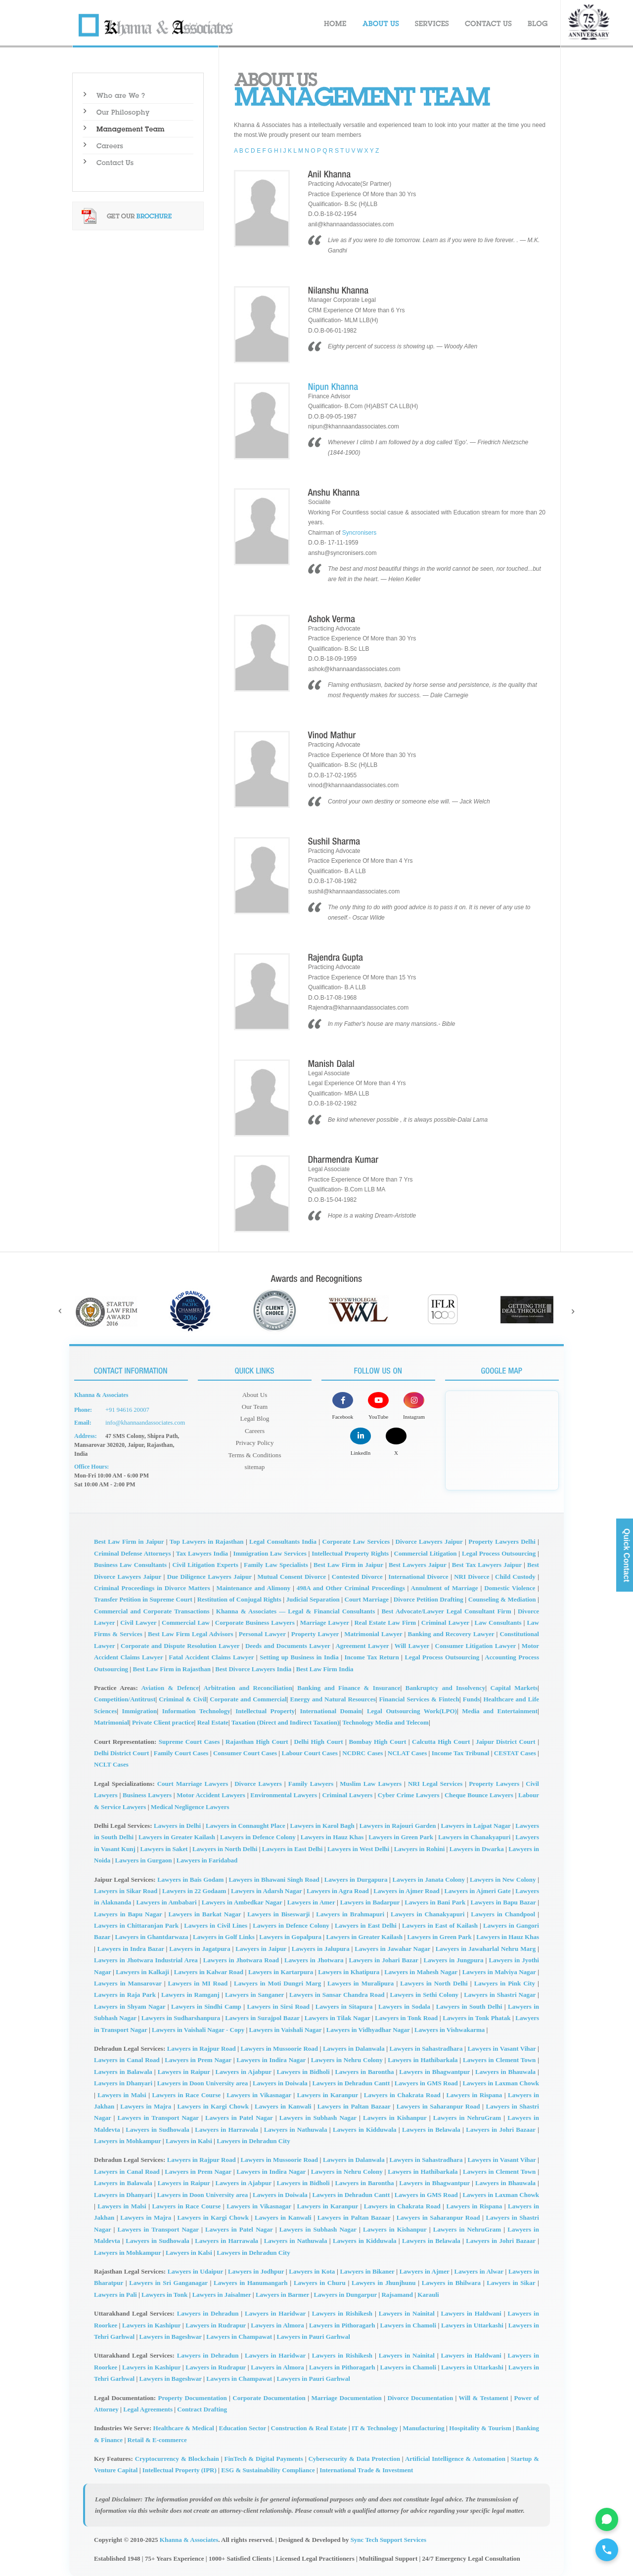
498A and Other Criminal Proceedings (351, 1587)
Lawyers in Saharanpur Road (438, 2105)
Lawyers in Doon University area (202, 2082)
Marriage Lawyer (324, 1621)
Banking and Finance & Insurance (348, 1686)
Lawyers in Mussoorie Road (279, 2047)
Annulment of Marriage (444, 1587)
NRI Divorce (471, 1575)
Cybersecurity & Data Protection (354, 2457)
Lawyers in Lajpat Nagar (475, 1824)
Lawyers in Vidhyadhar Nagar (368, 2028)
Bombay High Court (377, 1740)
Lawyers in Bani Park (435, 1901)
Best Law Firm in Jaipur (129, 1541)
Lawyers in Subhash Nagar (318, 2117)
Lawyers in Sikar (511, 2282)
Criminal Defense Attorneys (132, 1552)
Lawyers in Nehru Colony (347, 2059)
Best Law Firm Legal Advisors (190, 1633)
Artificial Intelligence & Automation (455, 2457)
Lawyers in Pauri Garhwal (313, 2335)
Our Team (255, 1405)
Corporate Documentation (268, 2397)
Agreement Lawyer (362, 1644)
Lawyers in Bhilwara (451, 2282)
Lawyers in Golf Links (224, 1936)
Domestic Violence (509, 1587)
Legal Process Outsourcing (499, 1552)
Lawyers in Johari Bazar (383, 1959)
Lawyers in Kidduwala (365, 2128)
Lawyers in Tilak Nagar (337, 2017)
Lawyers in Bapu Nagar (128, 1913)
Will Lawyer (412, 1644)
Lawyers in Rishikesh (342, 2312)
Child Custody (515, 1575)
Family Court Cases (181, 1752)
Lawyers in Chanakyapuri (474, 1836)
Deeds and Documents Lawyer (287, 1644)
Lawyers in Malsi (121, 2094)
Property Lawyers (494, 1782)
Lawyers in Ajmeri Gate (477, 1890)
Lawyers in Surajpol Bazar (262, 2017)
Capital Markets (514, 1686)
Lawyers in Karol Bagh (322, 1824)
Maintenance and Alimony (253, 1587)
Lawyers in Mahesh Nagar (420, 1971)
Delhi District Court (121, 1752)
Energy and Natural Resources (332, 1698)
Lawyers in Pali (115, 2293)
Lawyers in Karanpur (327, 2094)
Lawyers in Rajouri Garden (398, 1824)
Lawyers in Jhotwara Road (241, 1959)
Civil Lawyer (138, 1621)
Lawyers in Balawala (123, 2070)
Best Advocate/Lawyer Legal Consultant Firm (446, 1610)
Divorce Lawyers (258, 1782)
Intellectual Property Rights (350, 1552)
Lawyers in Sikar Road (125, 1890)
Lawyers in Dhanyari (123, 2082)
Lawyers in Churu (320, 2282)
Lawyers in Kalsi (189, 2140)
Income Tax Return (372, 1656)
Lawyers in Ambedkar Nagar (242, 1901)
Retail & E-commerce (157, 2439)
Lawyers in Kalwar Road (208, 1971)
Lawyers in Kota (312, 2270)
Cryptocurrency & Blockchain (177, 2457)
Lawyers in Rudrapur (215, 2324)
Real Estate (212, 1721)
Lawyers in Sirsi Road (278, 2005)
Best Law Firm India (325, 1668)
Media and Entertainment (500, 1710)
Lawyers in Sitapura (344, 2005)
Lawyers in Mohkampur (127, 2140)
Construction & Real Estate (309, 2427)
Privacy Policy (254, 1439)
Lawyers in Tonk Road (406, 2017)
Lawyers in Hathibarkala (422, 2059)
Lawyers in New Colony (503, 1878)
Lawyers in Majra (145, 2105)
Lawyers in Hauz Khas (332, 1836)
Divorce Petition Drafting (428, 1599)
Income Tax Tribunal (461, 1752)
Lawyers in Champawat (239, 2335)
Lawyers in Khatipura (348, 1971)
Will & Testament (483, 2397)
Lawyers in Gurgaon (143, 1859)
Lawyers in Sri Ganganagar (168, 2282)
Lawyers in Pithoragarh (342, 2324)
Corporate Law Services (356, 1541)
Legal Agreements (148, 2408)
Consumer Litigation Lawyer (475, 1644)
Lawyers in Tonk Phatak (476, 2017)
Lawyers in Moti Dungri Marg (277, 1982)
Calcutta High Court (441, 1740)
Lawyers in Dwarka (477, 1848)
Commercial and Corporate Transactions (152, 1610)
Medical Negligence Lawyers (190, 1806)
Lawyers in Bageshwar (170, 2335)
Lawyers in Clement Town (499, 2059)
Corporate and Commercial (248, 1698)
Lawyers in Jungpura (454, 1959)
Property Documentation (192, 2397)
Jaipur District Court (506, 1740)
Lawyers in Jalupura (321, 1947)
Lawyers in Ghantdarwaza (151, 1936)
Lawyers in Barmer (282, 2293)
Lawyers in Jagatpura (199, 1947)
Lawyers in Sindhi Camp (206, 2005)
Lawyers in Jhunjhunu (383, 2282)
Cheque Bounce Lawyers (479, 1794)
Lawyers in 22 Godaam (194, 1890)
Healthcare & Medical (183, 2427)
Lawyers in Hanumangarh (251, 2282)
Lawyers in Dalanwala (354, 2047)
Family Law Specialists (276, 1563)
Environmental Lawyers (283, 1794)
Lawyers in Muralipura (360, 1982)
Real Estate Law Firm (385, 1621)
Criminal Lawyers (347, 1794)
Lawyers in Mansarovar (128, 1982)
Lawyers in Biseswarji (278, 1913)
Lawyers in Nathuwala (295, 2128)
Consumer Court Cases (245, 1752)
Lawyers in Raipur (184, 2070)
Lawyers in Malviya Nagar (499, 1971)
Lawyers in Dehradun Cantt (351, 2082)
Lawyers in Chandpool (503, 1913)
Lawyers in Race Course (186, 2094)
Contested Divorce (357, 1575)
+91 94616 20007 (126, 1409)
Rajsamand (397, 2293)
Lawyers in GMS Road (426, 2082)
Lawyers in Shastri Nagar (500, 1994)
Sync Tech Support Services (389, 2538)
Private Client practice (163, 1721)
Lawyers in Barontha (364, 2070)
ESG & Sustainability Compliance (268, 2469)
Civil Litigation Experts (205, 1563)
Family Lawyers (311, 1782)
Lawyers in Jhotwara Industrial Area (146, 1959)
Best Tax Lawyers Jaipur (487, 1563)
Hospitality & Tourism (480, 2427)
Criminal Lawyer (445, 1621)
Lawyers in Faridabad (207, 1859)
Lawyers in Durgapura (356, 1878)
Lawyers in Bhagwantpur (434, 2070)
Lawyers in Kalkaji (142, 1971)
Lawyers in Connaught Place (245, 1824)
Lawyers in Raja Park (125, 1994)
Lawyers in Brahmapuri (350, 1913)
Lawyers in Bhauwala (505, 2070)
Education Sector (243, 2427)
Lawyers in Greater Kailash (176, 1836)
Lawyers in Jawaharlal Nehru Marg (486, 1947)
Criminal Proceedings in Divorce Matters (152, 1587)
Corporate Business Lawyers (255, 1621)
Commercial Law (186, 1621)
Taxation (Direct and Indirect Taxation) (285, 1721)
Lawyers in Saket (163, 1848)
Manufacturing (424, 2427)
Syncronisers (359, 532)
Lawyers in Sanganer (254, 1994)
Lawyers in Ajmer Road (406, 1890)
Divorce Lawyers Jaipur (429, 1541)
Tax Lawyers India (202, 1552)
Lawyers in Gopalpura (290, 1936)
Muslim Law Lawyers (371, 1782)
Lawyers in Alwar (478, 2270)
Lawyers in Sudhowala (157, 2128)
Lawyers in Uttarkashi (472, 2324)
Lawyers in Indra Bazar (130, 1947)
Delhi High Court (318, 1740)
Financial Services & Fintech (419, 1698)
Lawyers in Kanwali (283, 2105)
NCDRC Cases (362, 1752)
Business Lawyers (147, 1794)
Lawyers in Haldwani (471, 2312)
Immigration (139, 1710)
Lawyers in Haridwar (275, 2312)
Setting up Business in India (299, 1656)
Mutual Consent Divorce (291, 1575)
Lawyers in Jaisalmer (221, 2293)
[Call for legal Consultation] (604, 2547)
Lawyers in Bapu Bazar (503, 1901)
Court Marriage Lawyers (192, 1782)
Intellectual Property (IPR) (179, 2469)
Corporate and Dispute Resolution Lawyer (180, 1644)
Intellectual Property (265, 1710)
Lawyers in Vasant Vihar (501, 2047)
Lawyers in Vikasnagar (258, 2094)
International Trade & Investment (366, 2469)
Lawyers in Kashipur (151, 2324)
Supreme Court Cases (189, 1740)
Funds (471, 1698)
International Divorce (418, 1575)
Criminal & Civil (182, 1698)
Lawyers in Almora (277, 2324)
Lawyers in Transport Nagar (158, 2117)
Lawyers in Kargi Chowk (213, 2105)
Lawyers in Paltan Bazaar (354, 2105)
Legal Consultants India (282, 1541)
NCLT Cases (111, 1764)
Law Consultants (498, 1621)
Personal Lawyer (262, 1633)
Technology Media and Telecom (385, 1721)
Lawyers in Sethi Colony (424, 1994)
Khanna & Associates (189, 2538)
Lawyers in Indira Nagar (271, 2059)
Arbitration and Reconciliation (247, 1686)
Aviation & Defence (169, 1686)
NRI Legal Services (435, 1782)
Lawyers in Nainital (407, 2312)
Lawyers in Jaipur (260, 1947)
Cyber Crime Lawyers (409, 1794)
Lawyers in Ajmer (425, 2270)
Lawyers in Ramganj (190, 1994)
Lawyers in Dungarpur (345, 2293)
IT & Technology (375, 2427)
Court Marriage (367, 1599)
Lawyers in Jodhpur (256, 2270)
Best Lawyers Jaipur (418, 1563)
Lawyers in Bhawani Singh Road (273, 1878)
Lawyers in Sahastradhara (426, 2047)
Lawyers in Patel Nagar (239, 2117)
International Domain (331, 1710)
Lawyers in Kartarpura (280, 1971)
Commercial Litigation (425, 1552)
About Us (254, 1394)
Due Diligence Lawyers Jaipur (209, 1575)
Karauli (428, 2293)
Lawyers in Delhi (177, 1824)
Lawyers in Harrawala (226, 2128)
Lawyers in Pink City (504, 1982)
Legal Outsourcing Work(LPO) (412, 1710)
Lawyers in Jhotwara (313, 1959)
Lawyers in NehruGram (467, 2117)
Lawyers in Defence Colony (258, 1836)
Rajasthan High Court (257, 1740)
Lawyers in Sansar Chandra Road (336, 1994)
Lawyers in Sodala (404, 2005)
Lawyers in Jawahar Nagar (392, 1947)
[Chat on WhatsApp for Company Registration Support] (604, 2513)
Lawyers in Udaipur (195, 2270)
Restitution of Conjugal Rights (239, 1599)
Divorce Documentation (420, 2397)
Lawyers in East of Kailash (440, 1924)
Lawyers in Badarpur (370, 1901)
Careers (255, 1428)
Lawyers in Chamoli (408, 2324)
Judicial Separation (313, 1599)
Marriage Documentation (346, 2397)
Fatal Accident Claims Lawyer (211, 1656)
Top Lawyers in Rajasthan (207, 1541)
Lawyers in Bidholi (303, 2070)
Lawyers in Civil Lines (215, 1924)
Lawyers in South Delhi (469, 2005)
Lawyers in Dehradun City (253, 2140)
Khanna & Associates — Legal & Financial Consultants (295, 1610)
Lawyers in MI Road (198, 1982)
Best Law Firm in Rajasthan (171, 1668)
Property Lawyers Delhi (502, 1541)
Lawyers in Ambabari (166, 1901)
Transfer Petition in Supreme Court (143, 1599)
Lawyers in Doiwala (280, 2082)
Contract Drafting (202, 2408)
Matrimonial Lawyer (373, 1633)
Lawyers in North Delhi (224, 1848)
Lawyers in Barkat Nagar (204, 1913)
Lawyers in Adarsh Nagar (266, 1890)
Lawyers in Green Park (400, 1836)
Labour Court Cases (310, 1752)
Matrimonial (111, 1721)
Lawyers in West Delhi (358, 1848)
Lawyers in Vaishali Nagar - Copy (198, 2028)
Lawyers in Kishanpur (395, 2117)
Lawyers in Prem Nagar (198, 2059)
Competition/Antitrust (124, 1698)
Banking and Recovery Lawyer (451, 1633)
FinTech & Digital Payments (263, 2457)
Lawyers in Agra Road (338, 1890)
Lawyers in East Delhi (292, 1848)
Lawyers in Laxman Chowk (500, 2082)
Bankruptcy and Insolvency (446, 1686)
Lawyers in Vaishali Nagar (285, 2028)
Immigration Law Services (269, 1552)
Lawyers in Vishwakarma (449, 2028)
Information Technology (196, 1710)
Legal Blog (254, 1416)
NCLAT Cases (407, 1752)
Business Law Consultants (130, 1563)
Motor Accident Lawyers (211, 1794)
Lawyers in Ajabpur (243, 2070)
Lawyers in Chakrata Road (402, 2094)
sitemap (254, 1461)
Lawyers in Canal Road (127, 2059)
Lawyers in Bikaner (367, 2270)
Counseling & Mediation (502, 1599)
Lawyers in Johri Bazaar (501, 2128)
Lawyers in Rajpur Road (201, 2047)
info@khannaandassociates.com (143, 1422)
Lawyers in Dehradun (208, 2312)
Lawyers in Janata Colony (429, 1878)
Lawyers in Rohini (419, 1848)
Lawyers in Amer (311, 1901)
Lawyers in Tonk (164, 2293)
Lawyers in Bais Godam (190, 1878)
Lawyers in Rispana (474, 2094)
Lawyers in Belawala (431, 2128)
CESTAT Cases (515, 1752)
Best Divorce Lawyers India (253, 1668)
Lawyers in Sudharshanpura (181, 2017)
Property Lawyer (315, 1633)
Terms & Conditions (254, 1450)
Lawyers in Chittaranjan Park (136, 1924)
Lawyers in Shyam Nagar (129, 2005)
